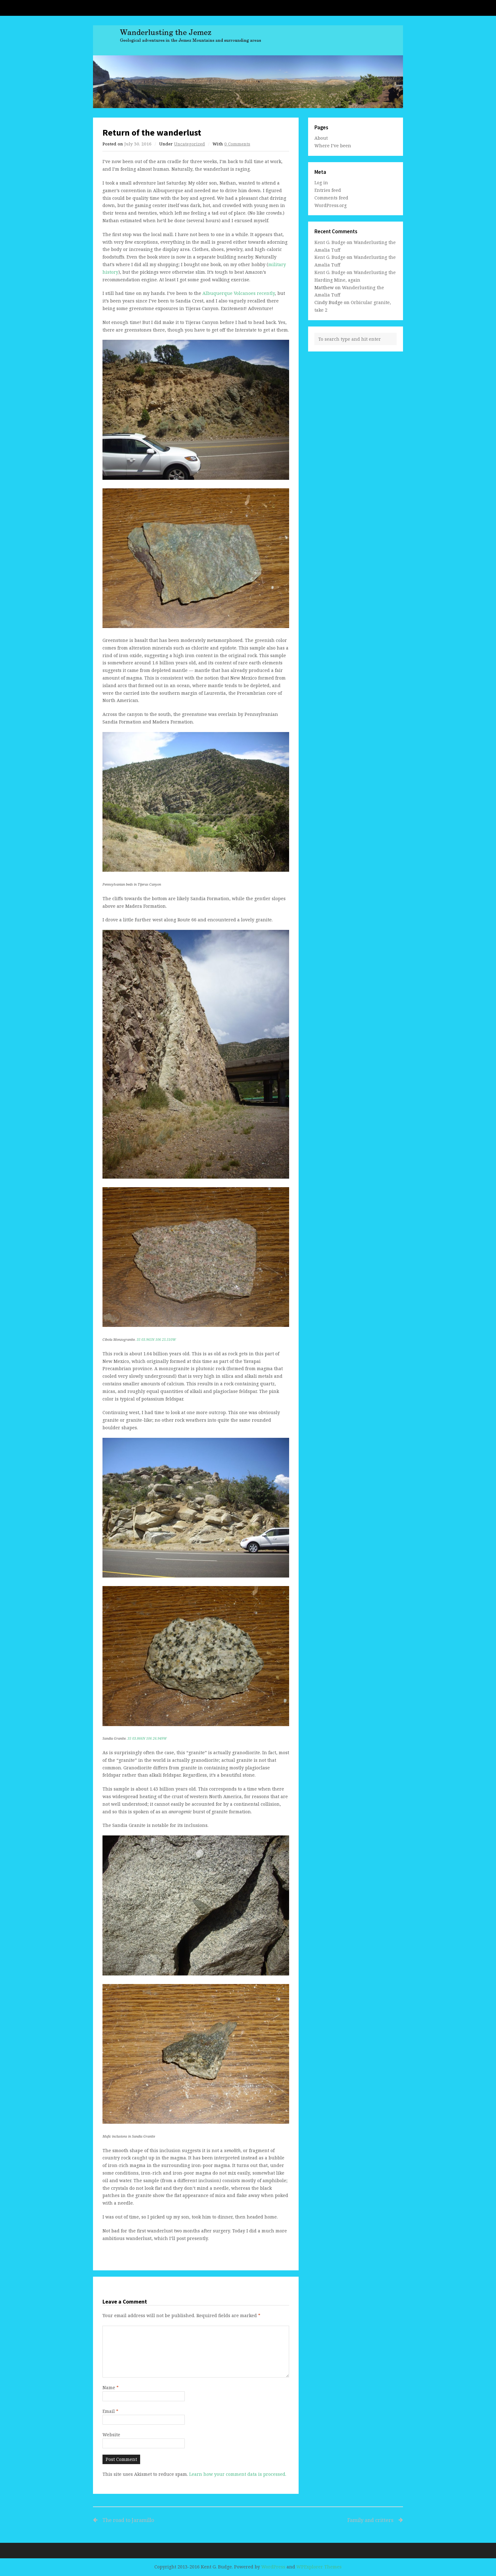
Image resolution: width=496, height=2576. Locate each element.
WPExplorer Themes (319, 2567)
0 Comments (237, 144)
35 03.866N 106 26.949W (147, 1738)
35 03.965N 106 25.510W (156, 1339)
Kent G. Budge (329, 242)
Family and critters (322, 2520)
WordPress (273, 2567)
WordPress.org (330, 205)
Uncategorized (189, 144)
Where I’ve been (332, 146)
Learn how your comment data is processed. (237, 2474)
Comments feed (331, 198)
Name (110, 2387)
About (321, 138)
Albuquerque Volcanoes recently (238, 293)
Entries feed (327, 190)
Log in (321, 183)
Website (111, 2435)
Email (110, 2411)
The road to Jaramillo (128, 2520)
